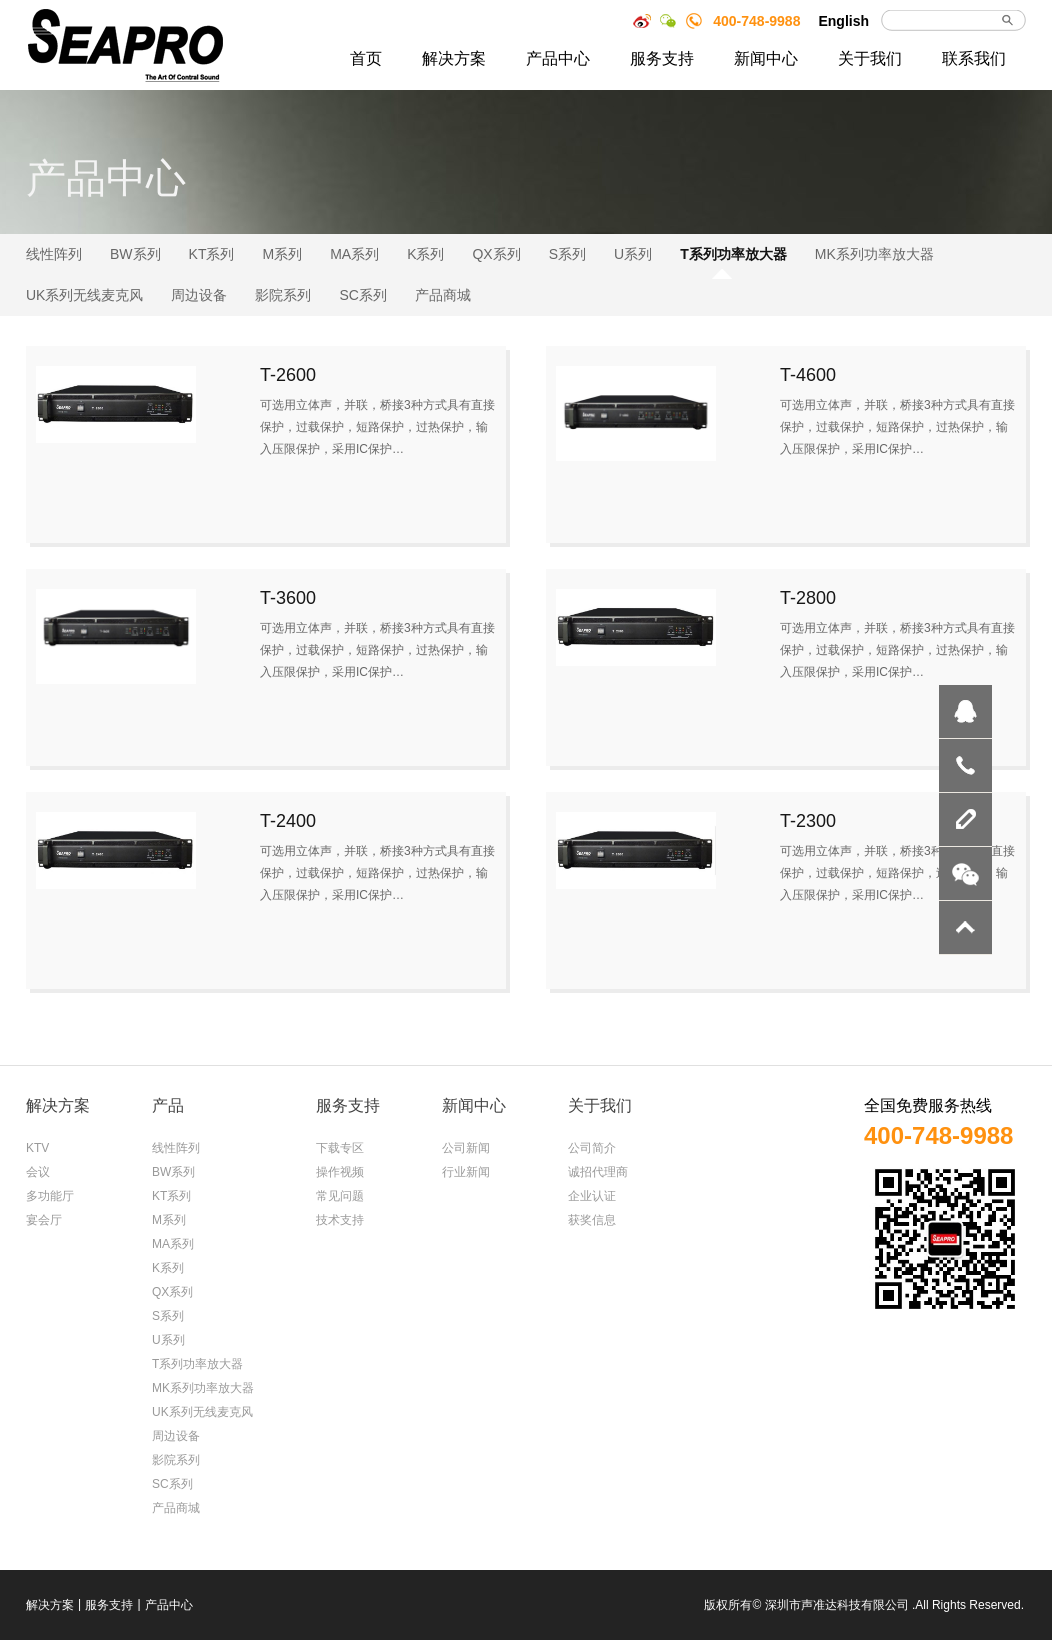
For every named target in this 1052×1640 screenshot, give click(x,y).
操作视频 (340, 1172)
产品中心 (558, 58)
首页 (366, 58)
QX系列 (496, 254)
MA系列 (354, 254)
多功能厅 (50, 1196)
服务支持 (662, 58)
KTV (37, 1148)
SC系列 (362, 295)
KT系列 (212, 254)
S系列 (567, 254)
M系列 (282, 254)
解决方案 (454, 58)
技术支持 (340, 1220)
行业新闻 (466, 1172)
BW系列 (135, 254)
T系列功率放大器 (733, 254)
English (843, 21)
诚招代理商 (598, 1172)
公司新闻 (466, 1148)
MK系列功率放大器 (874, 254)
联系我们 (974, 58)
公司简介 (592, 1148)
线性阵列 (54, 254)
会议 (38, 1172)
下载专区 (340, 1148)
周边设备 (199, 295)
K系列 (425, 254)
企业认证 (592, 1196)
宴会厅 (44, 1220)
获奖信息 (592, 1220)
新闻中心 (766, 58)
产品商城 (443, 295)
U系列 (633, 254)
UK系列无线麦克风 (84, 295)
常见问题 (340, 1196)
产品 (168, 1105)
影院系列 (283, 295)
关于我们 (870, 58)
